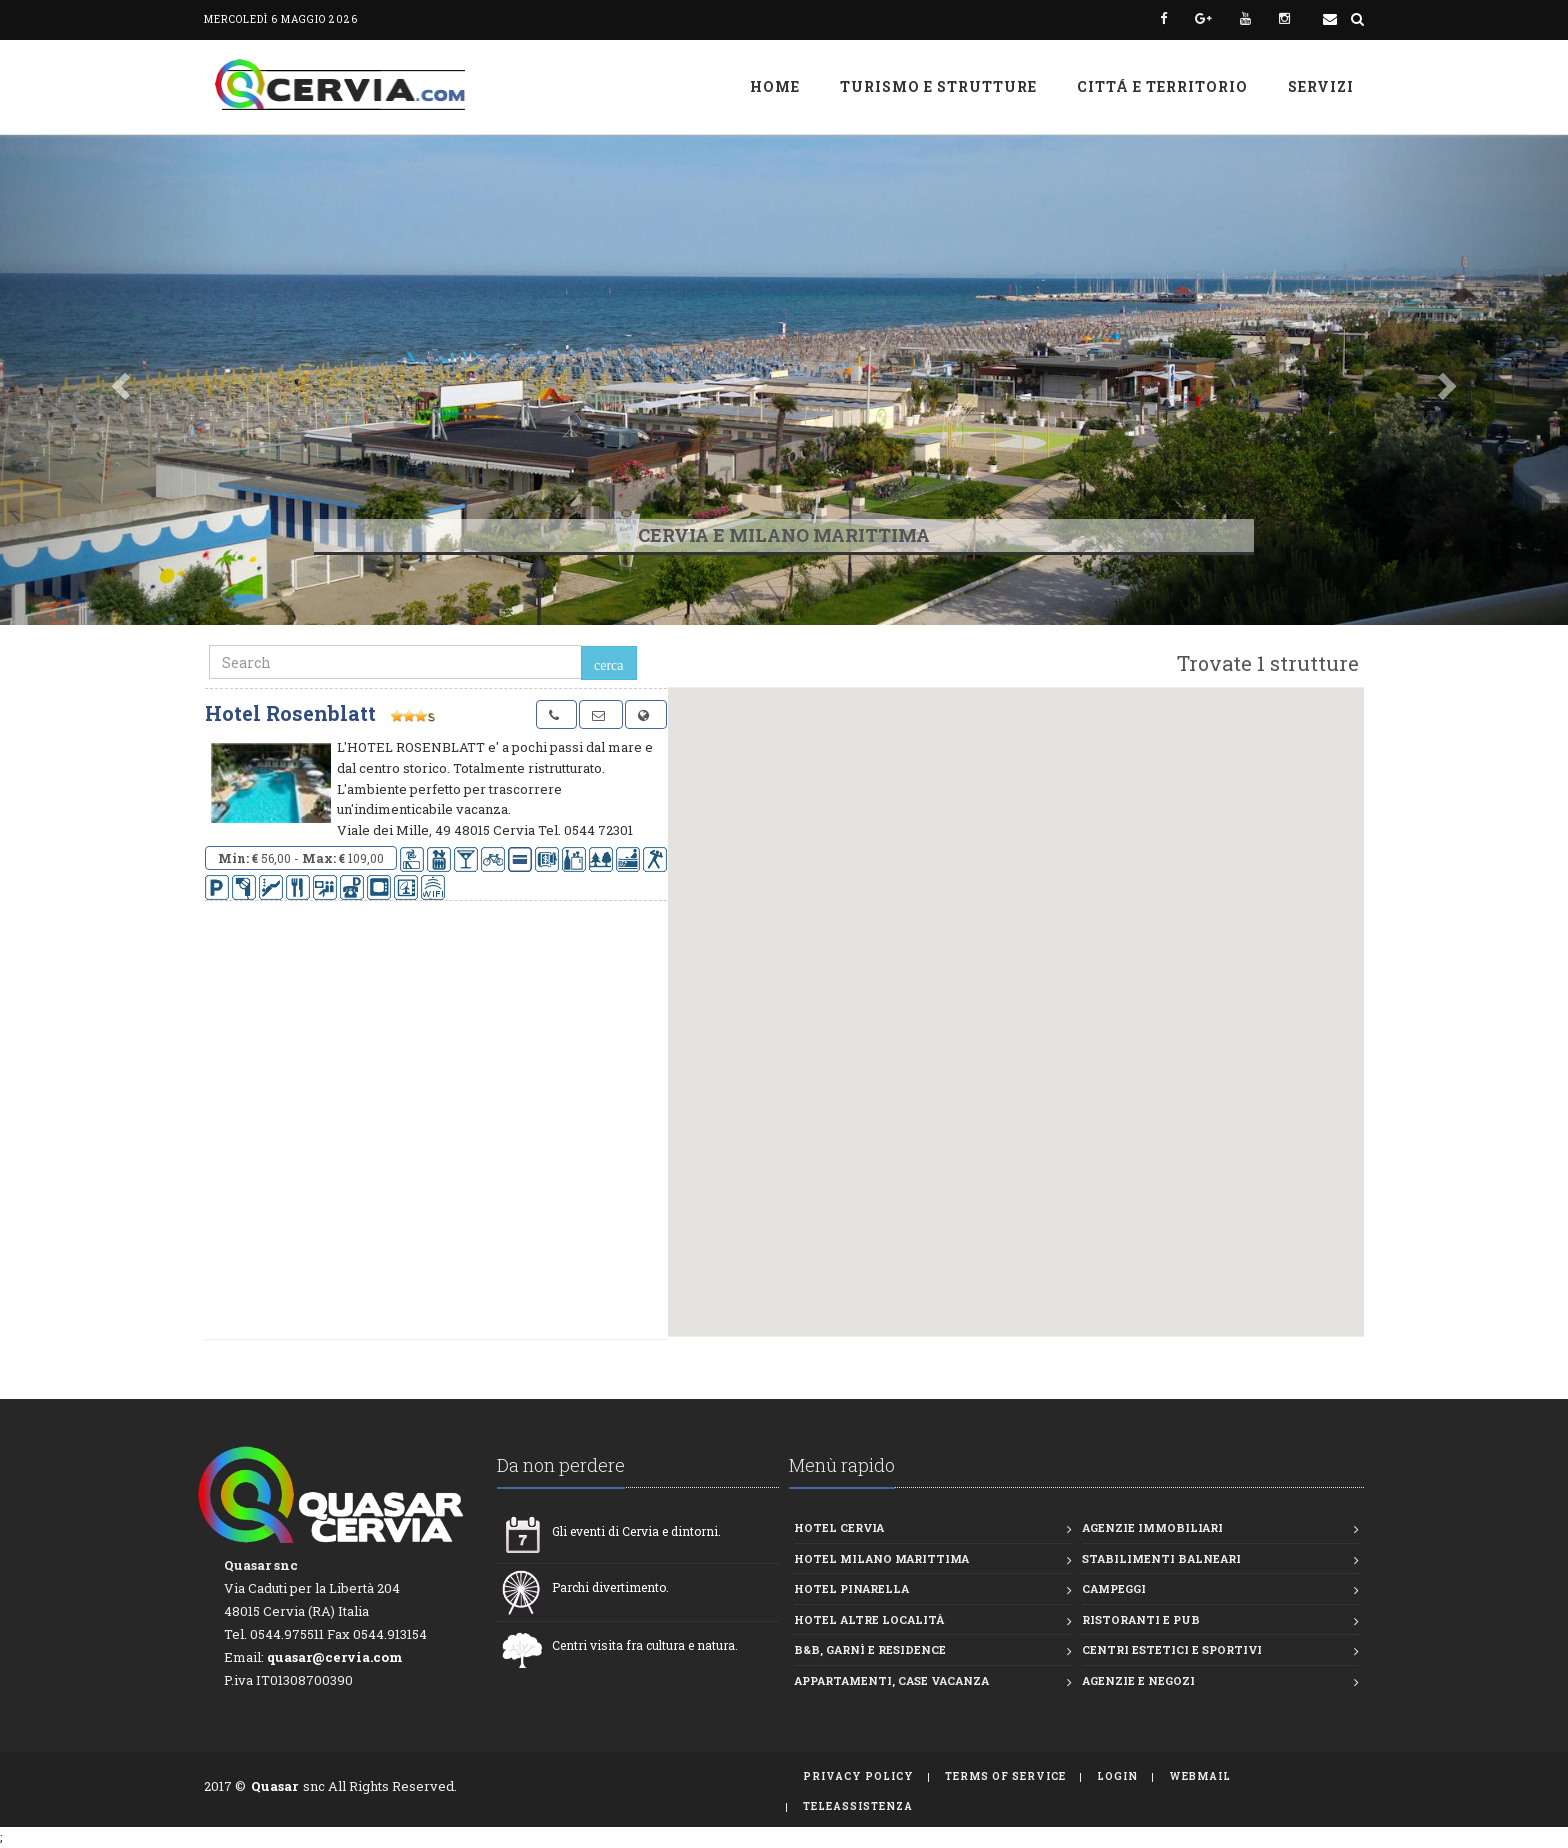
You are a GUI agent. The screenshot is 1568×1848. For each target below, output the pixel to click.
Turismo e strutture (938, 86)
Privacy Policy (858, 1776)
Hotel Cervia (839, 1527)
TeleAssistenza (858, 1806)
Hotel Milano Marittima (881, 1558)
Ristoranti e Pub (1141, 1619)
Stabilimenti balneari (1161, 1558)
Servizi (1321, 86)
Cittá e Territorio (1162, 86)
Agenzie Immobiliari (1152, 1527)
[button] (117, 380)
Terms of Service (1005, 1776)
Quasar (274, 1786)
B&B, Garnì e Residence (870, 1649)
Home (775, 86)
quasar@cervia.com (335, 1657)
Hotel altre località (869, 1619)
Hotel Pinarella (851, 1588)
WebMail (1200, 1776)
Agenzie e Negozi (1138, 1680)
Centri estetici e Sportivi (1172, 1649)
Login (1117, 1776)
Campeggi (1114, 1588)
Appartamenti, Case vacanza (891, 1680)
